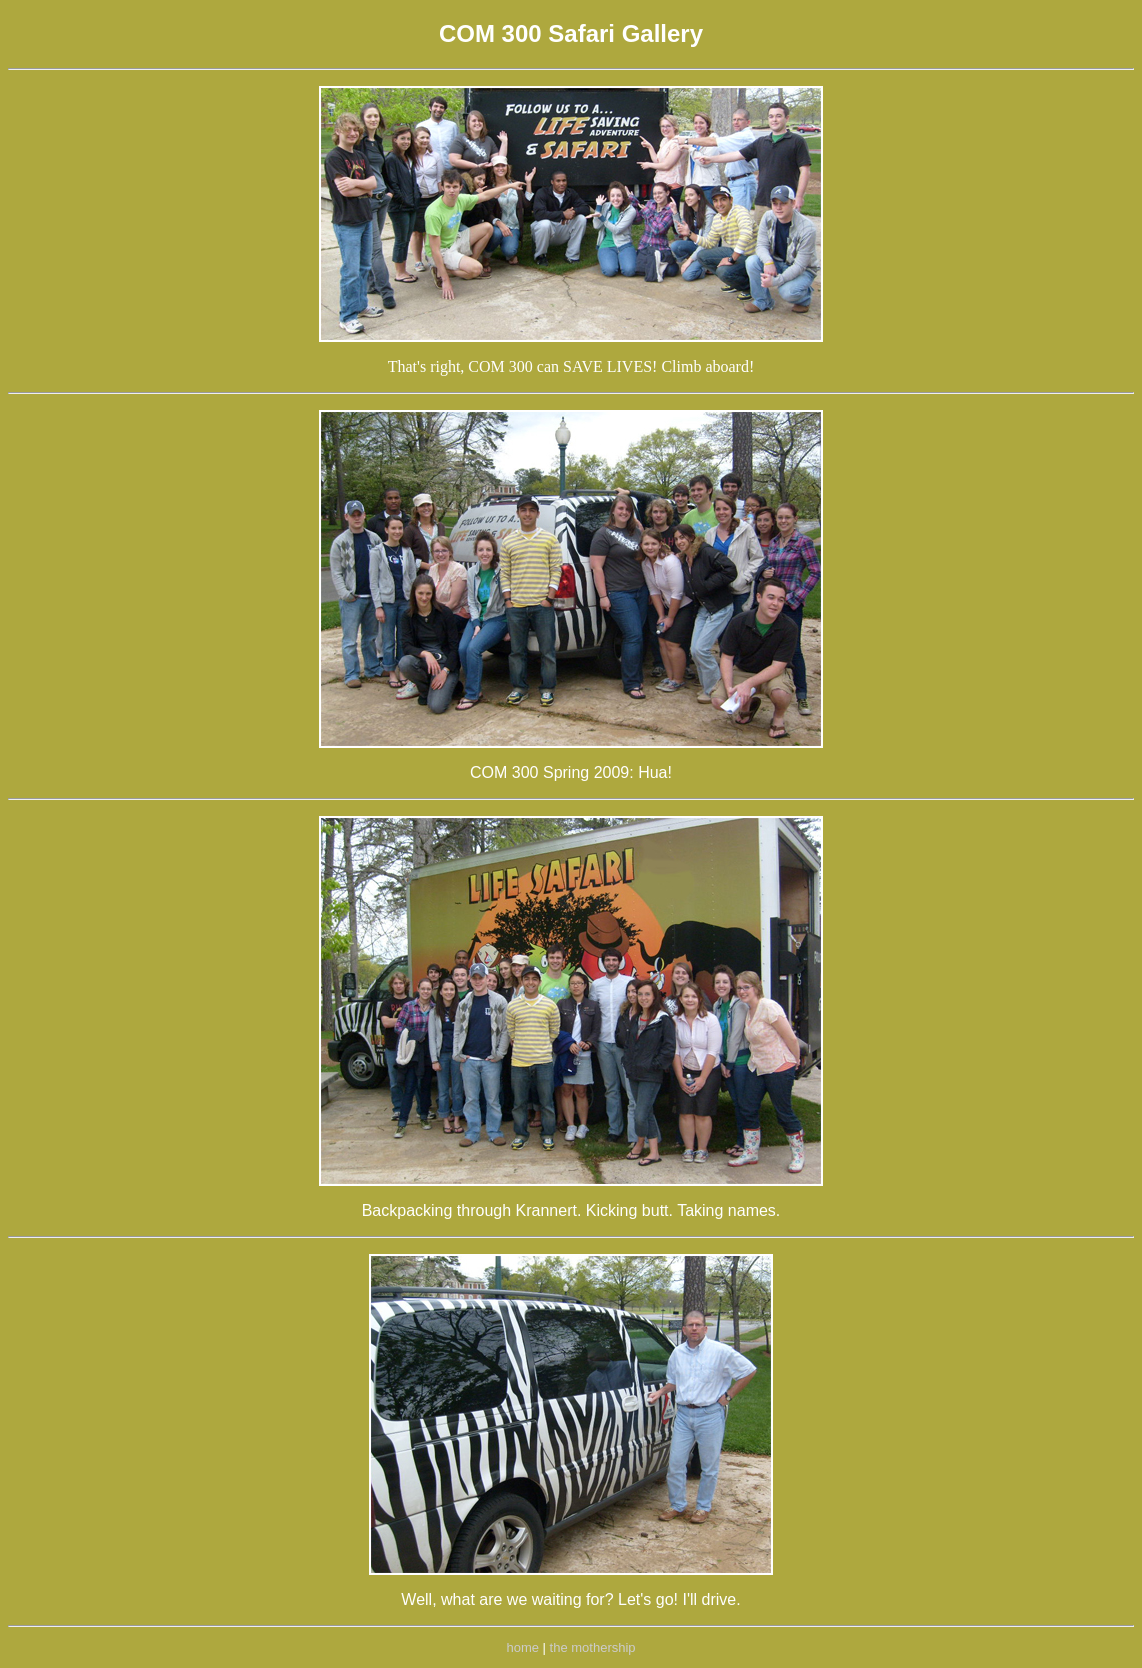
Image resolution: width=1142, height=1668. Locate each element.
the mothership (593, 1647)
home (522, 1647)
